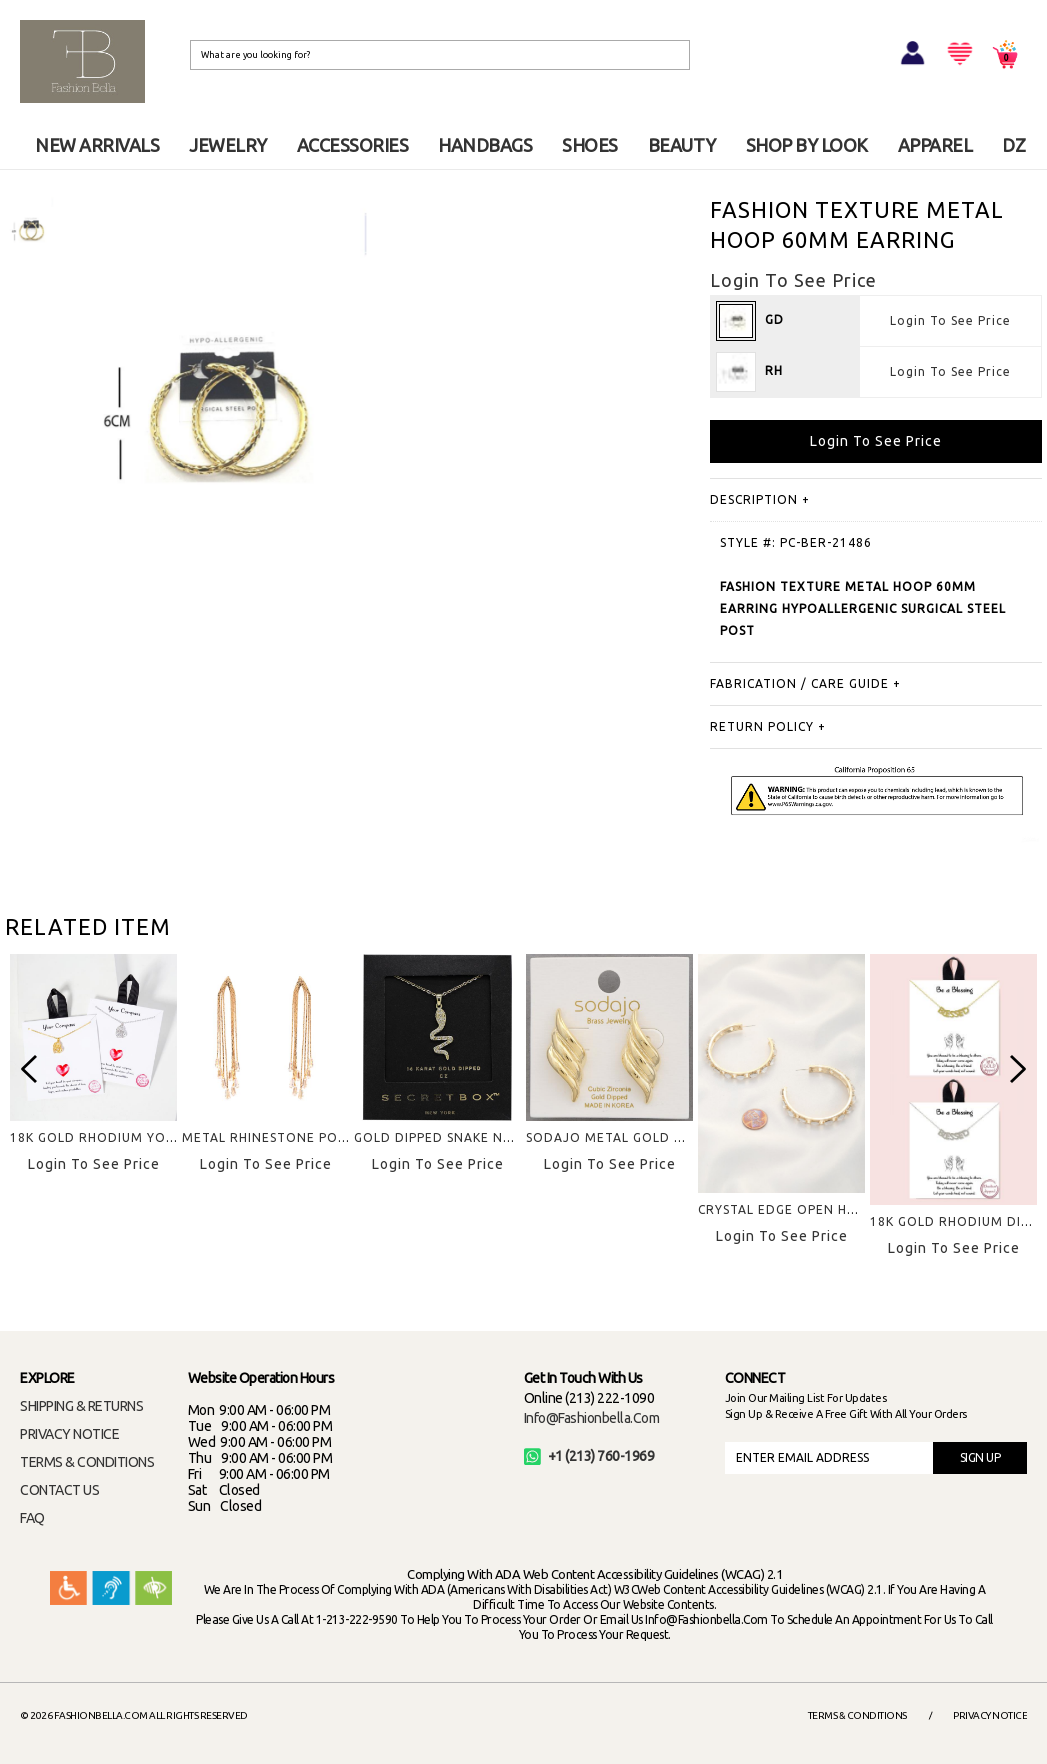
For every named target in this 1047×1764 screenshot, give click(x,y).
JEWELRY (228, 145)
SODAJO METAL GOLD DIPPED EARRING (655, 1137)
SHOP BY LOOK (807, 145)
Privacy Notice (990, 1715)
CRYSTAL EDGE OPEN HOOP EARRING (818, 1209)
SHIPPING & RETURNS (81, 1406)
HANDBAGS (485, 145)
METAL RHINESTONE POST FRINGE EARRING (324, 1137)
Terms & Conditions (857, 1715)
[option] (29, 229)
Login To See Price (950, 320)
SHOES (590, 145)
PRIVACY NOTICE (69, 1434)
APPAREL (935, 145)
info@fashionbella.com (592, 1418)
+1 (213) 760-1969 (589, 1456)
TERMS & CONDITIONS (87, 1462)
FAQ (32, 1518)
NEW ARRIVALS (97, 145)
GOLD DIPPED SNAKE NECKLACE (456, 1137)
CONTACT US (59, 1490)
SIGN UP (980, 1457)
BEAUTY (682, 145)
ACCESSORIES (353, 145)
